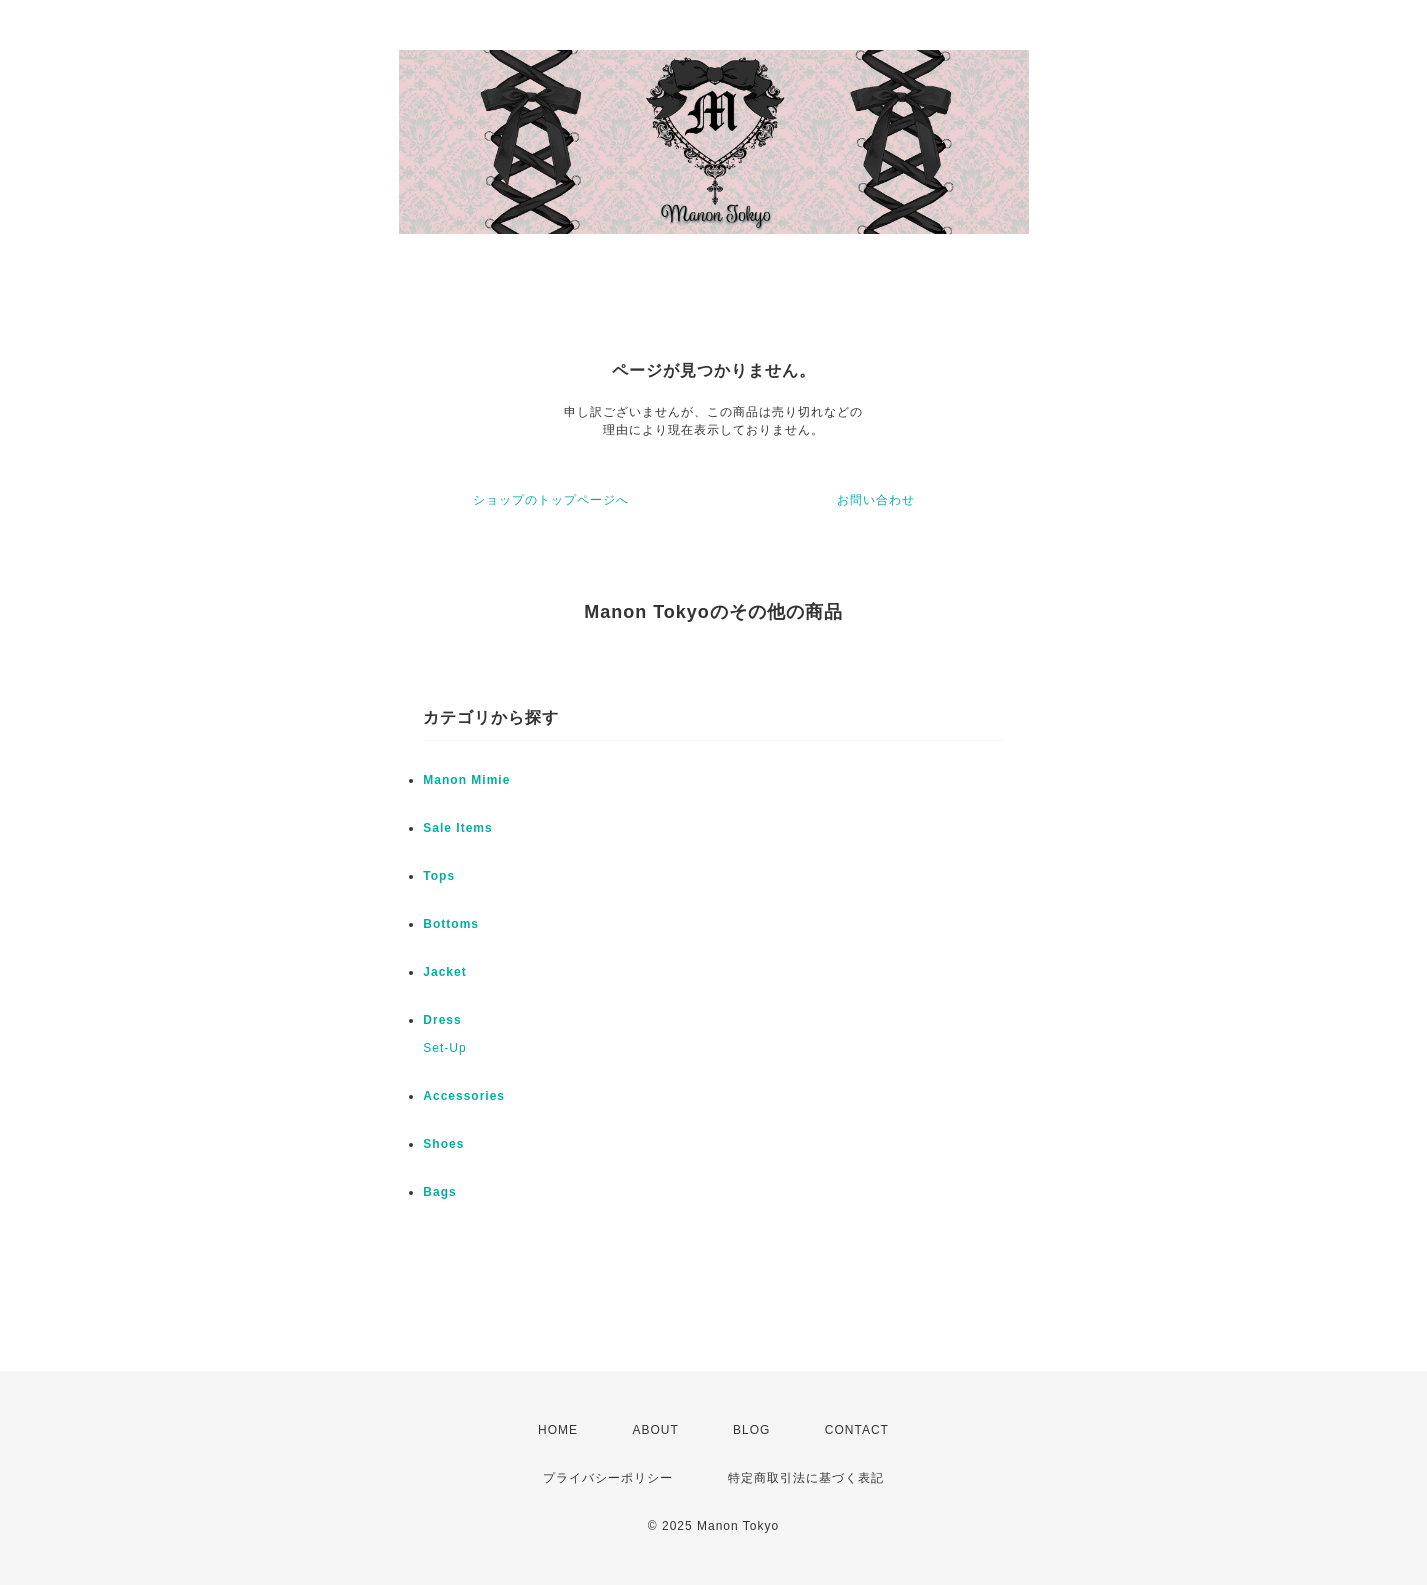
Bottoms (451, 924)
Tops (439, 876)
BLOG (751, 1430)
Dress (442, 1020)
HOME (558, 1430)
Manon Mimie (466, 780)
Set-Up (444, 1048)
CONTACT (857, 1430)
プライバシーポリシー (608, 1478)
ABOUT (655, 1430)
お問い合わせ (876, 500)
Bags (439, 1192)
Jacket (444, 972)
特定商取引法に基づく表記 (806, 1478)
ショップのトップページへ (551, 500)
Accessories (464, 1096)
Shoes (443, 1144)
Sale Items (457, 828)
